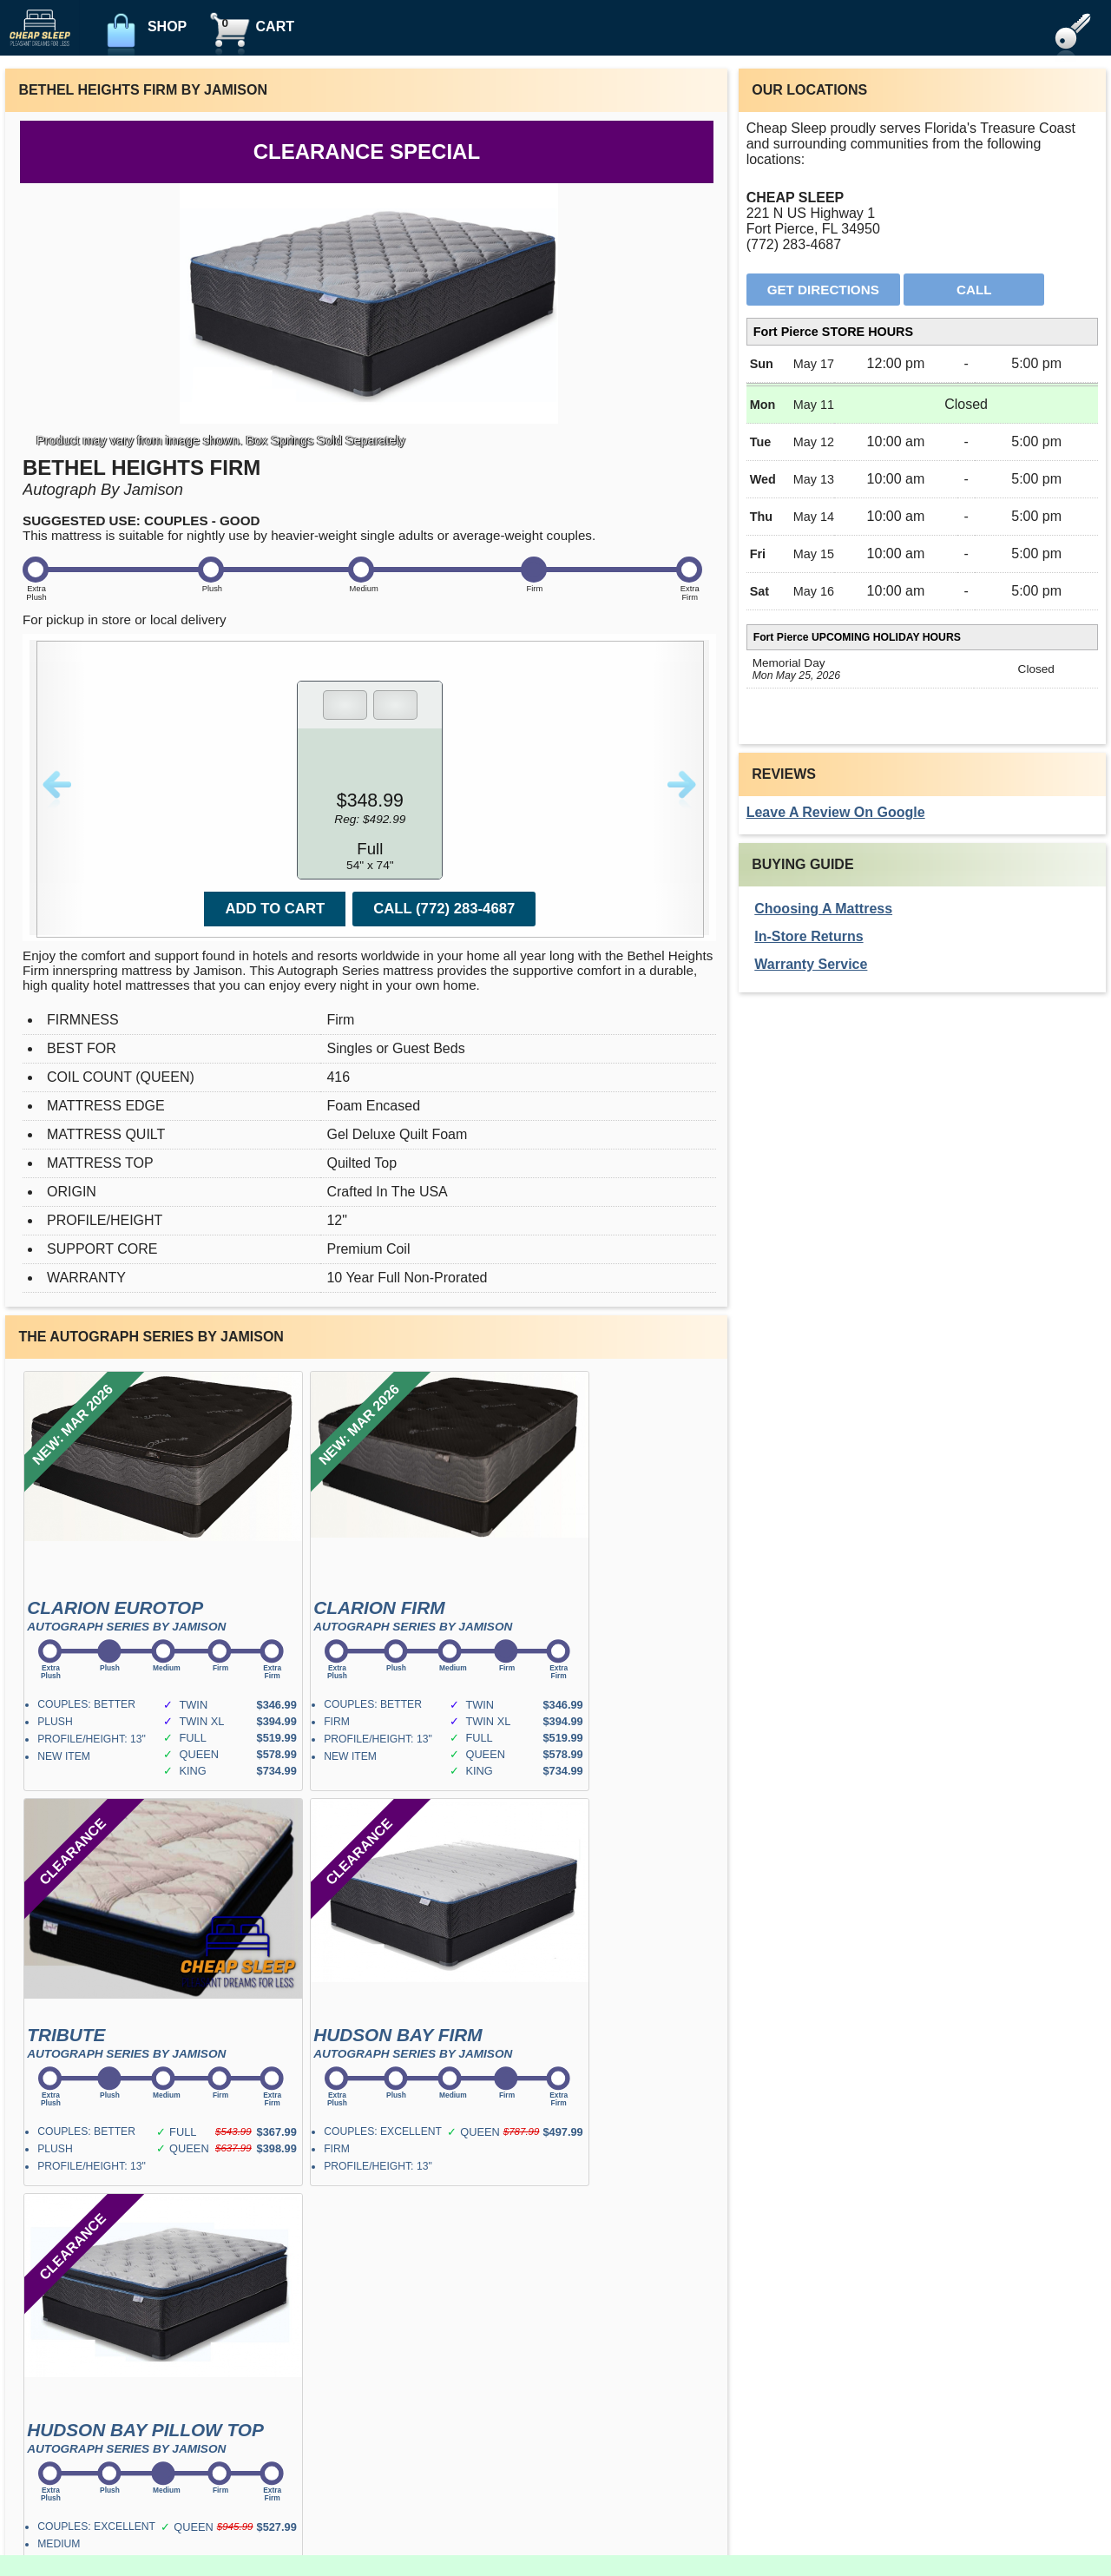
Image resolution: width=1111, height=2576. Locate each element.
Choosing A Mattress (823, 908)
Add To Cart (275, 908)
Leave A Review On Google (835, 812)
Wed (763, 479)
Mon (763, 405)
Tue (761, 442)
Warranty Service (810, 964)
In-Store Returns (808, 936)
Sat (759, 591)
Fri (758, 554)
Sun (761, 364)
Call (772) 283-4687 (444, 908)
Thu (761, 517)
